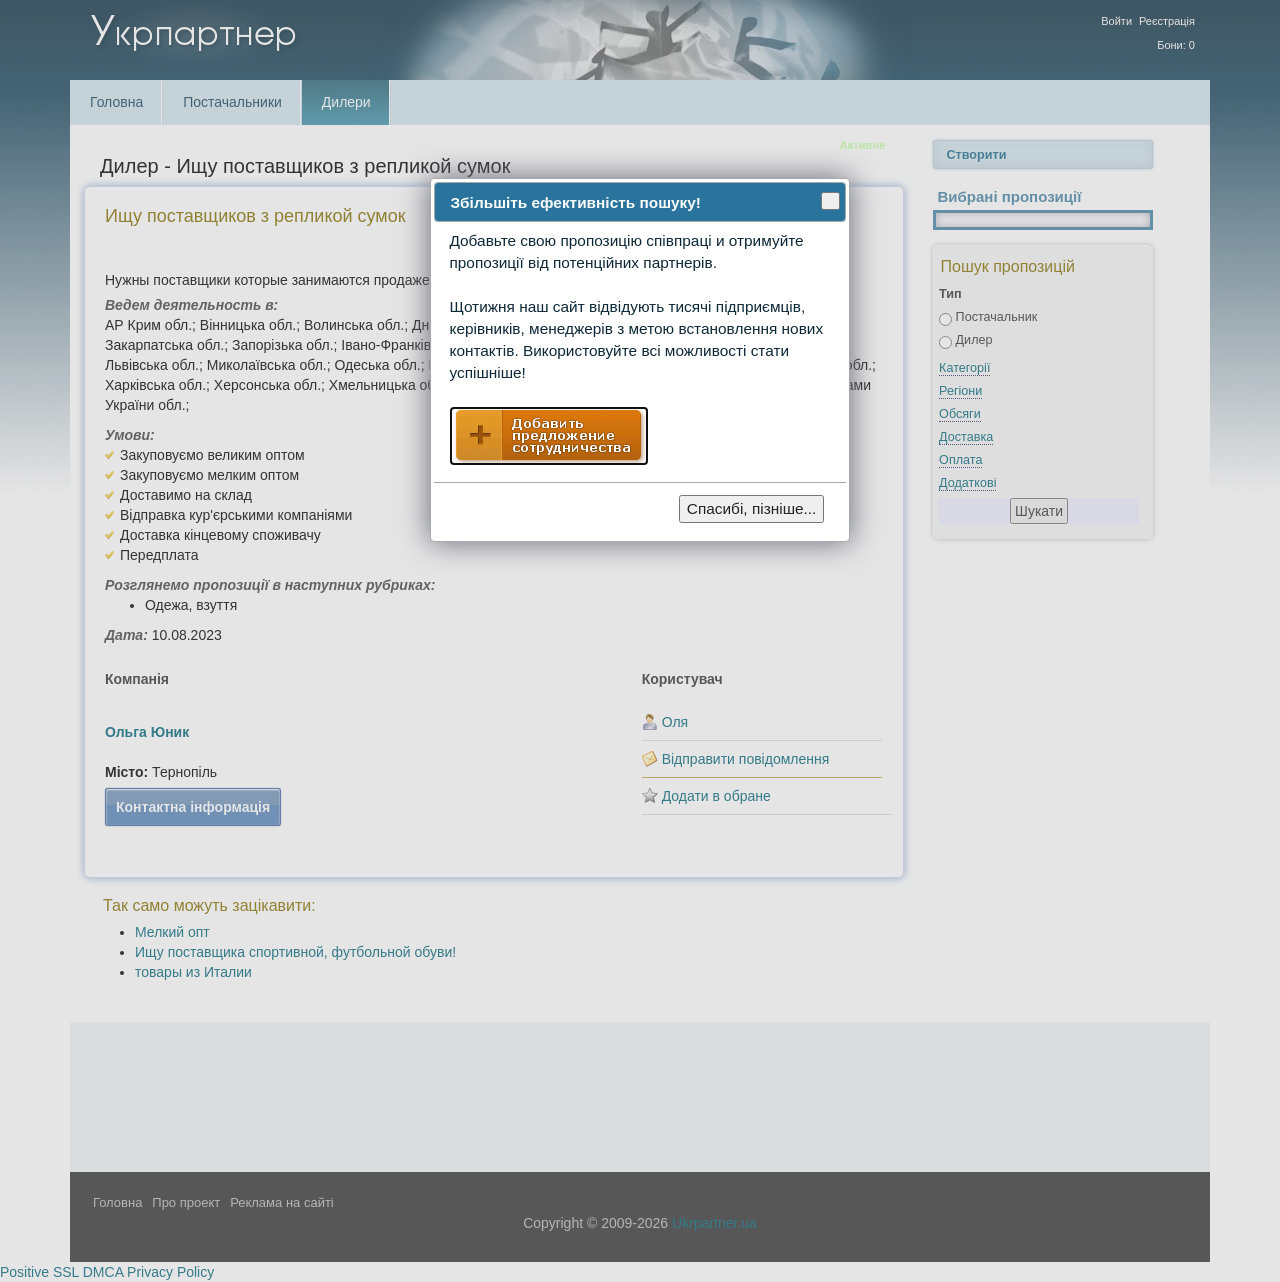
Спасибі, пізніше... (752, 508)
